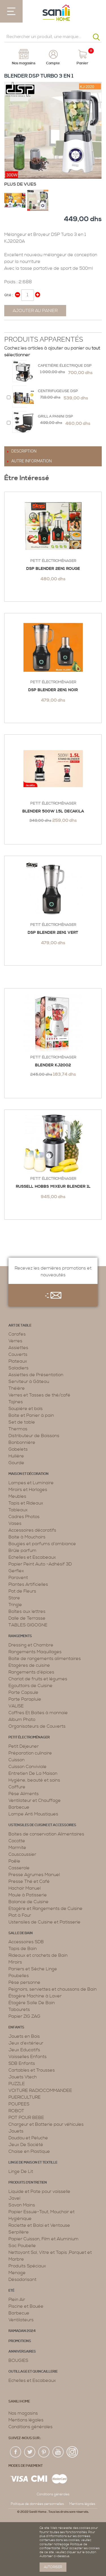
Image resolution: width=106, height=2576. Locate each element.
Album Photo (21, 1719)
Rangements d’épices (31, 1672)
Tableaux (18, 1510)
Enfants (16, 2027)
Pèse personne (24, 1982)
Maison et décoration (28, 1474)
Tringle (15, 1604)
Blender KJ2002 (53, 1065)
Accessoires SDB (26, 1942)
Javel (14, 2198)
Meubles (17, 1496)
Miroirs (15, 1962)
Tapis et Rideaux (25, 1503)
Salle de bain (20, 1933)
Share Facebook (10, 326)
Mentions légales (26, 2420)
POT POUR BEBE (26, 2117)
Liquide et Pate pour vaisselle (39, 2191)
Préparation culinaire (30, 1753)
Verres (15, 1341)
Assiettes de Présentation (35, 1375)
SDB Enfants (21, 2063)
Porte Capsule (23, 1692)
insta (72, 2452)
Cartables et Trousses (31, 2070)
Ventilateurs (21, 2320)
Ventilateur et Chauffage (34, 1800)
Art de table (19, 1325)
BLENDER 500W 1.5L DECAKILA (53, 811)
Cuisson (16, 1760)
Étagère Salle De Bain (31, 2003)
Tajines (15, 1402)
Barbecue (18, 1807)
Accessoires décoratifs (32, 1530)
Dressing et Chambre (30, 1645)
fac (16, 2452)
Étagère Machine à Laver (35, 1996)
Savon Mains (21, 2205)
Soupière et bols (25, 1408)
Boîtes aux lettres (27, 1611)
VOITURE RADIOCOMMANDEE (40, 2090)
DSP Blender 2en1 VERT (53, 932)
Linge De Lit (20, 2171)
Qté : (8, 295)
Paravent (18, 1577)
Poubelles (18, 1975)
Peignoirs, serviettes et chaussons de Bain (52, 1989)
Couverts (17, 1354)
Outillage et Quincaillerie (33, 2371)
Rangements (20, 1636)
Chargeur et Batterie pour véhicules (46, 2124)
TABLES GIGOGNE (27, 1625)
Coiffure (16, 1787)
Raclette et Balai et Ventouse (39, 2225)
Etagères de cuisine (29, 1665)
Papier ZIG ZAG (24, 2016)
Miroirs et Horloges (27, 1489)
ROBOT (16, 2111)
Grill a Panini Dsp (55, 416)
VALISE (16, 1706)
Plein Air (16, 2299)
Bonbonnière (21, 1442)
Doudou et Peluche (28, 2138)
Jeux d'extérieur (25, 2043)
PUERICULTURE (24, 2097)
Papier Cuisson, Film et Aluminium (43, 2239)
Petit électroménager (53, 561)
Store (14, 1598)
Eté (11, 2291)
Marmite (17, 1847)
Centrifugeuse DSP (58, 391)
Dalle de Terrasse (27, 1618)
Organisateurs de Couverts (37, 1726)
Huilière (16, 1456)
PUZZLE (16, 2084)
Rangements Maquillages (35, 1652)
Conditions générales (30, 2427)
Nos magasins (23, 2413)
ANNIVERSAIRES (22, 2351)
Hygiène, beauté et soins (34, 1780)
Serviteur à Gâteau (28, 1381)
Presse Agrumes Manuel (34, 1874)
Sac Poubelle (22, 2245)
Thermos (17, 1429)
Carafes (17, 1334)
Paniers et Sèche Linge (32, 1969)
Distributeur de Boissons (33, 1436)
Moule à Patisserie (27, 1895)
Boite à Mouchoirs (27, 1537)
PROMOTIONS (19, 2341)
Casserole (19, 1868)
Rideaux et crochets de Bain (38, 1955)
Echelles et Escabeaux (32, 1557)
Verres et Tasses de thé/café (39, 1395)
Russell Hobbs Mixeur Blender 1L (53, 1186)
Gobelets (18, 1449)
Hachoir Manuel (24, 1888)
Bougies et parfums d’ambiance (42, 1544)
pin (44, 2452)
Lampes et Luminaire (31, 1483)
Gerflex (16, 1571)
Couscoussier (22, 1854)
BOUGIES (18, 2360)
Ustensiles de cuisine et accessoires (42, 1825)
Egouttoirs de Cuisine (30, 1685)
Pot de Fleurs (22, 1591)
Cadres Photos (24, 1516)
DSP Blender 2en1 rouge (53, 568)
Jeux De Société (25, 2144)
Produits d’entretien (27, 2182)
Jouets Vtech (22, 2077)
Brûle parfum (22, 1550)
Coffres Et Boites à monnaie (38, 1713)
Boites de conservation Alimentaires (46, 1834)
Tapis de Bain (22, 1948)
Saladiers (18, 1368)
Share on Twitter (21, 326)
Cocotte (16, 1841)
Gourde (16, 1463)
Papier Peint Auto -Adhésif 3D (40, 1564)
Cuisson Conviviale (27, 1766)
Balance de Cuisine (28, 1902)
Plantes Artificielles (28, 1584)
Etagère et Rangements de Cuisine (45, 1908)
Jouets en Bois (24, 2036)
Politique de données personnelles (37, 2504)
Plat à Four (19, 1915)
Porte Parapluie (24, 1699)
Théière (16, 1388)
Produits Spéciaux (27, 2266)
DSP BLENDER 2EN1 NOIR (53, 690)
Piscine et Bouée (26, 2306)
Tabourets (19, 2009)
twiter (30, 2452)
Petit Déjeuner (23, 1746)
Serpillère (18, 2232)
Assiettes (18, 1347)
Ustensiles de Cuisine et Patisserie (44, 1922)
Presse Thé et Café (29, 1881)
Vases (14, 1523)
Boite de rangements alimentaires (44, 1658)
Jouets (15, 2131)
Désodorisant (22, 2279)
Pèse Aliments (23, 1794)
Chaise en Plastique (29, 2151)
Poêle (14, 1861)
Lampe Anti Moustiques (33, 1814)
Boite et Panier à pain (31, 1415)
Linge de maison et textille (32, 2162)
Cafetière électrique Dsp (65, 365)
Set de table (21, 1422)
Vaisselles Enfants (27, 2056)
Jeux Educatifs (24, 2050)
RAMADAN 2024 (22, 2331)
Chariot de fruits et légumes (37, 1679)
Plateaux (17, 1361)
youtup (58, 2452)
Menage (17, 2273)
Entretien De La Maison (32, 1773)
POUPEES (18, 2104)
